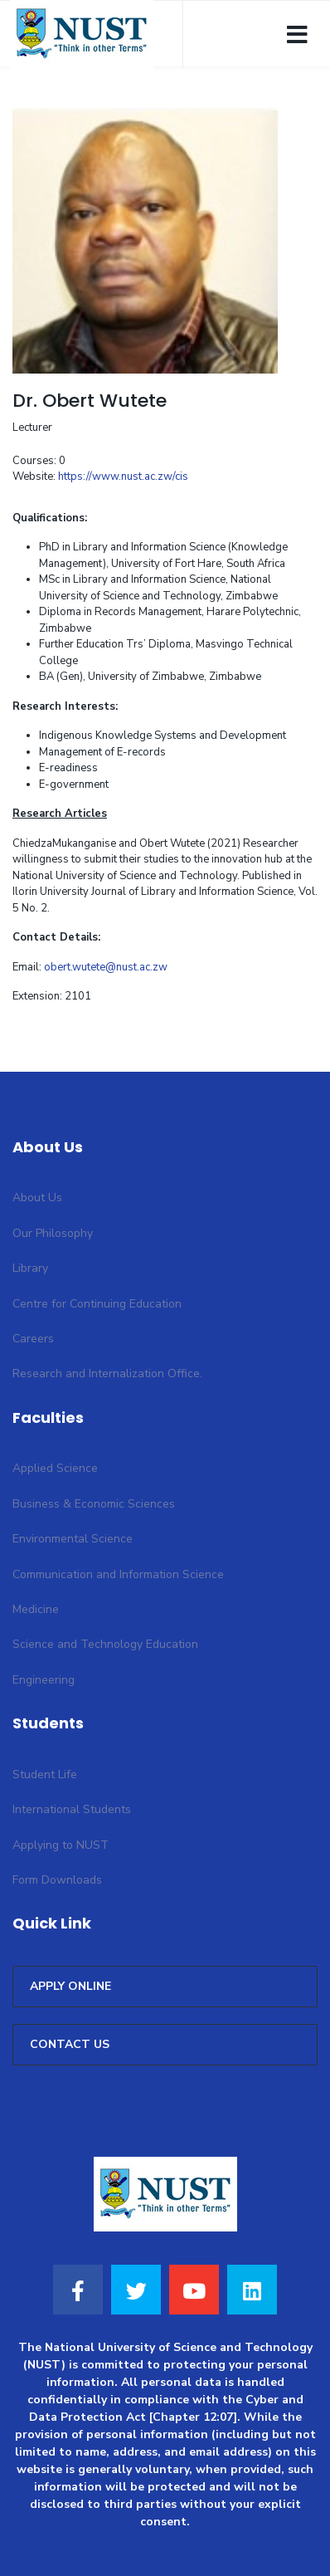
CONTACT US (69, 2044)
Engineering (43, 1680)
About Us (37, 1197)
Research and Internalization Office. (107, 1373)
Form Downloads (57, 1880)
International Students (71, 1809)
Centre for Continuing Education (97, 1304)
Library (30, 1268)
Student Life (44, 1774)
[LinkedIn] (252, 2289)
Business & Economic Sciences (93, 1504)
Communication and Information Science (118, 1574)
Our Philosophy (52, 1233)
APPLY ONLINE (70, 1986)
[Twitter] (136, 2289)
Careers (33, 1339)
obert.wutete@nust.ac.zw (105, 967)
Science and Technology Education (105, 1644)
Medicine (35, 1609)
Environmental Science (72, 1539)
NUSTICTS (39, 2567)
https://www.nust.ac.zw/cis (123, 476)
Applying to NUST (60, 1845)
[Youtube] (194, 2289)
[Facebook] (78, 2289)
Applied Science (55, 1468)
